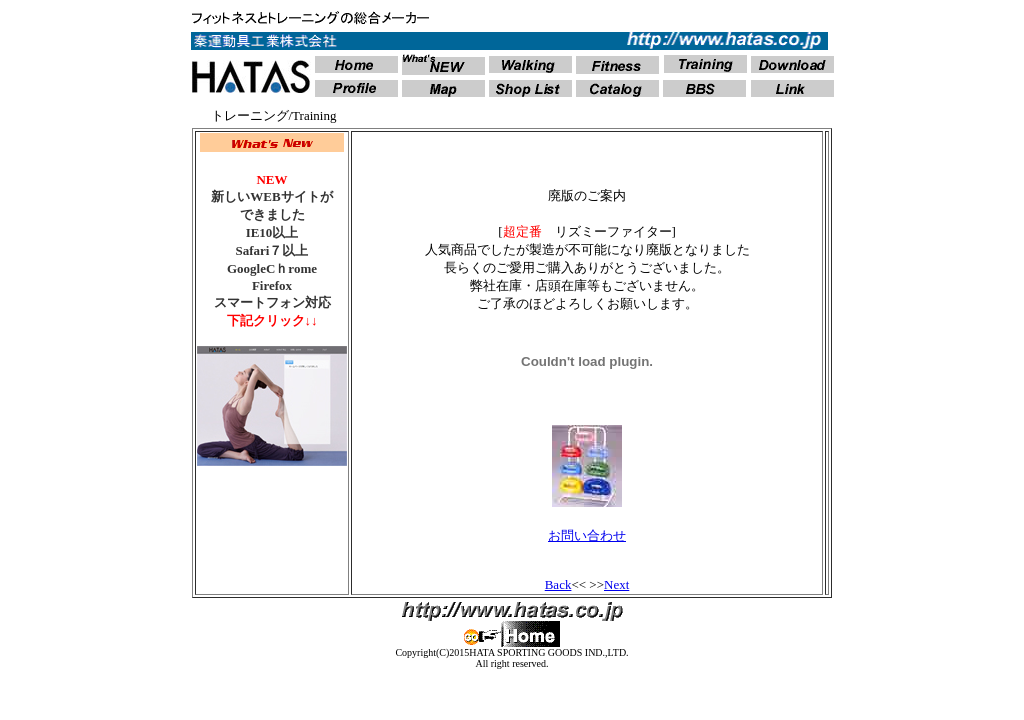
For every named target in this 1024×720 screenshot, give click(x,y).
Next (616, 584)
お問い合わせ (587, 535)
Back (558, 584)
